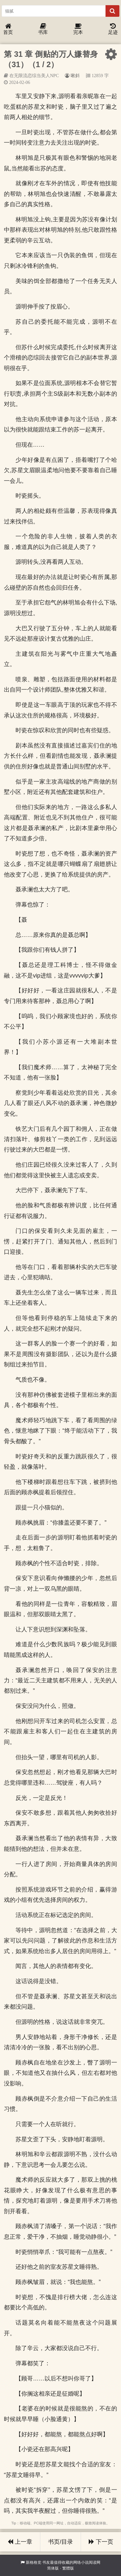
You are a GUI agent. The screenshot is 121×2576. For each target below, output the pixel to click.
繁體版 (68, 2568)
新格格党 (33, 2562)
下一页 (101, 2542)
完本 (78, 29)
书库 (43, 29)
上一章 (20, 2542)
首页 (8, 29)
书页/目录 (60, 2542)
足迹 (113, 29)
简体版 (53, 2568)
